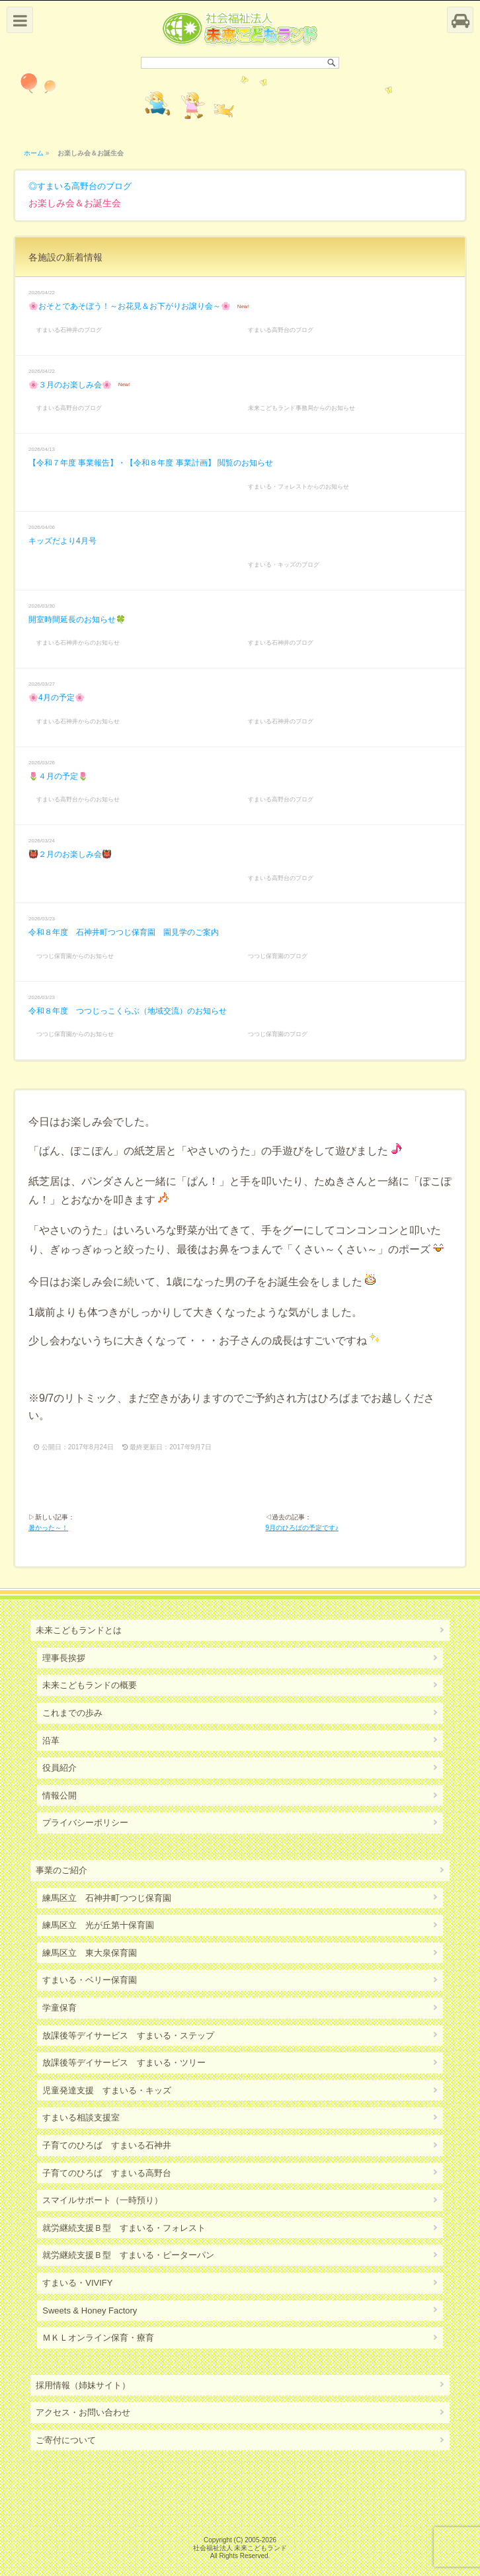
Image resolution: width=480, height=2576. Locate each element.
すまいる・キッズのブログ (283, 564)
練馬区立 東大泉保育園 (89, 1953)
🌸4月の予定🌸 (56, 697)
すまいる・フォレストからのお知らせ (298, 486)
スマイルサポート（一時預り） (102, 2200)
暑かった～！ (48, 1527)
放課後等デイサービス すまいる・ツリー (124, 2063)
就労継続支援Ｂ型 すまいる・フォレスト (124, 2228)
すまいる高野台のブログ (84, 186)
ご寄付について (66, 2440)
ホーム (34, 153)
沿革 (51, 1741)
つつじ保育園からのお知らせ (75, 956)
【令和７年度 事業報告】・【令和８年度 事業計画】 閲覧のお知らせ (150, 462)
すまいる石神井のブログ (69, 330)
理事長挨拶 (63, 1658)
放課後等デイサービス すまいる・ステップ (128, 2035)
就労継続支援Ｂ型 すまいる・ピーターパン (128, 2255)
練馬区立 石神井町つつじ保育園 (106, 1898)
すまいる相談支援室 (81, 2117)
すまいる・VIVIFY (77, 2283)
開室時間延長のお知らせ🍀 (77, 619)
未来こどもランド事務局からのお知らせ (301, 408)
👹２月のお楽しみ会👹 (70, 854)
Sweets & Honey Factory (89, 2310)
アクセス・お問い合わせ (83, 2412)
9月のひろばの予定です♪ (302, 1527)
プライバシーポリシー (85, 1823)
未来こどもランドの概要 (89, 1685)
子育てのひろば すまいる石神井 (106, 2145)
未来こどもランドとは (79, 1630)
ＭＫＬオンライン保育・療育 (98, 2338)
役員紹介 (59, 1768)
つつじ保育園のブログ (277, 956)
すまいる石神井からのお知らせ (78, 642)
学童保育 (59, 2008)
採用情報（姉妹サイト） (83, 2385)
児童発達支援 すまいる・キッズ (106, 2090)
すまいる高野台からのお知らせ (78, 799)
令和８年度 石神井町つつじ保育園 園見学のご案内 (123, 932)
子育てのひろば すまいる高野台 (106, 2173)
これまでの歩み (72, 1713)
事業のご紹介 (61, 1870)
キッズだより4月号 (62, 540)
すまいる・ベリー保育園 (89, 1980)
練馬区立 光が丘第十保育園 (98, 1925)
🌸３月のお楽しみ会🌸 (70, 384)
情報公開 (59, 1795)
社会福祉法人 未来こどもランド (240, 2548)
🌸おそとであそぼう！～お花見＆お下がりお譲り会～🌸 (129, 306)
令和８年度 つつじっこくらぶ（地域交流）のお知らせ (127, 1011)
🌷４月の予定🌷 (58, 776)
